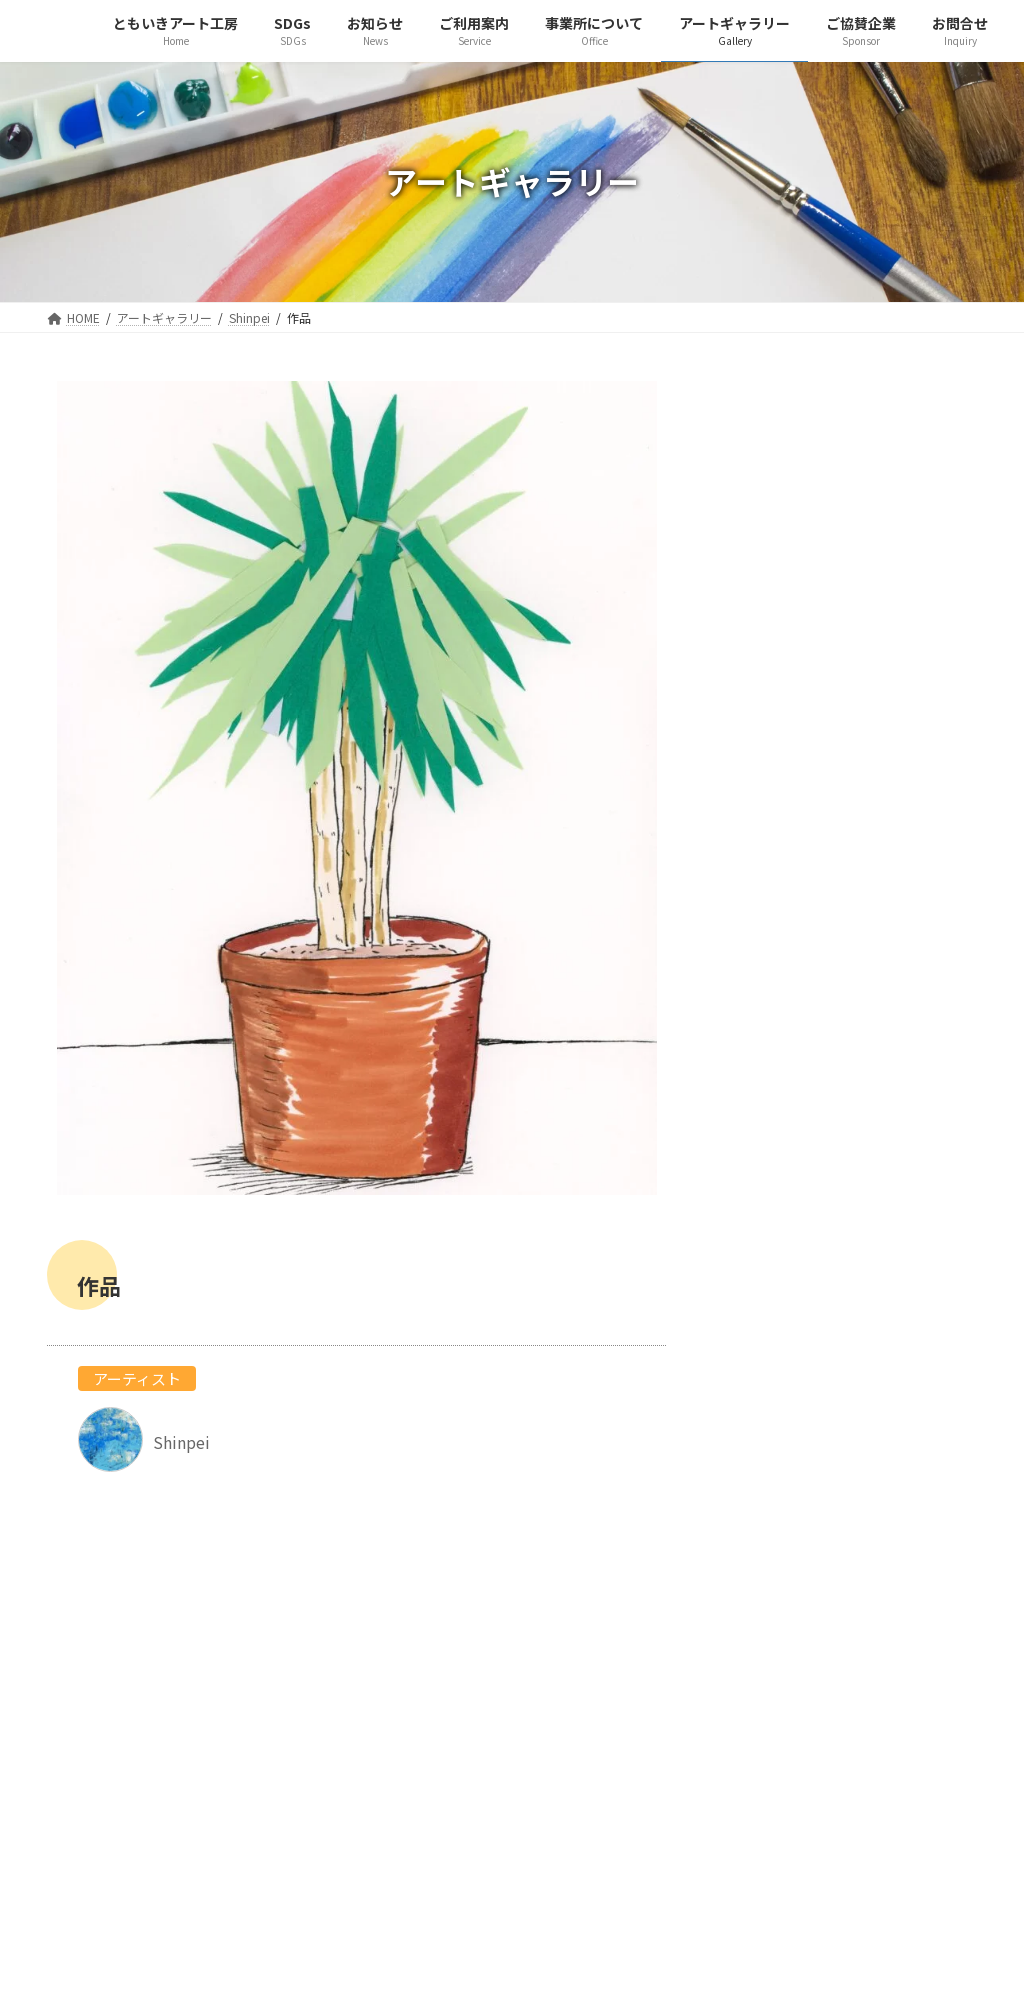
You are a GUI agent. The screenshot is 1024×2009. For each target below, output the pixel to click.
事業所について (437, 1720)
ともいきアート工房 (450, 1624)
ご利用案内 (423, 1696)
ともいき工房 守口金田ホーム (480, 1894)
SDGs (405, 1648)
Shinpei (841, 590)
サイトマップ (430, 1816)
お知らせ (416, 1672)
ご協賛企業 (423, 1768)
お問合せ (416, 1792)
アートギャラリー (443, 1744)
